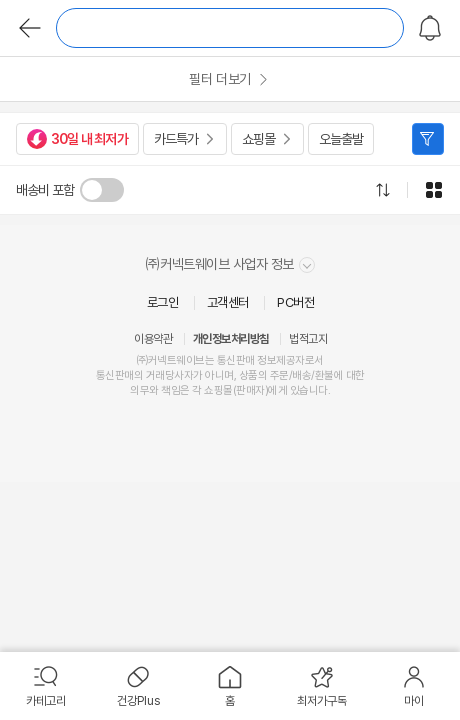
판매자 (250, 390)
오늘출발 (341, 139)
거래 (155, 375)
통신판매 (115, 375)
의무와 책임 (155, 390)
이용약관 (153, 339)
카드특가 (176, 139)
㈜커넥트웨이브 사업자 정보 (230, 264)
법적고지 (308, 339)
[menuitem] (46, 686)
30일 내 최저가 (77, 139)
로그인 (163, 302)
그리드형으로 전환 (434, 190)
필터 (428, 139)
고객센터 (228, 302)
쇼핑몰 (258, 139)
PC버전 (295, 302)
